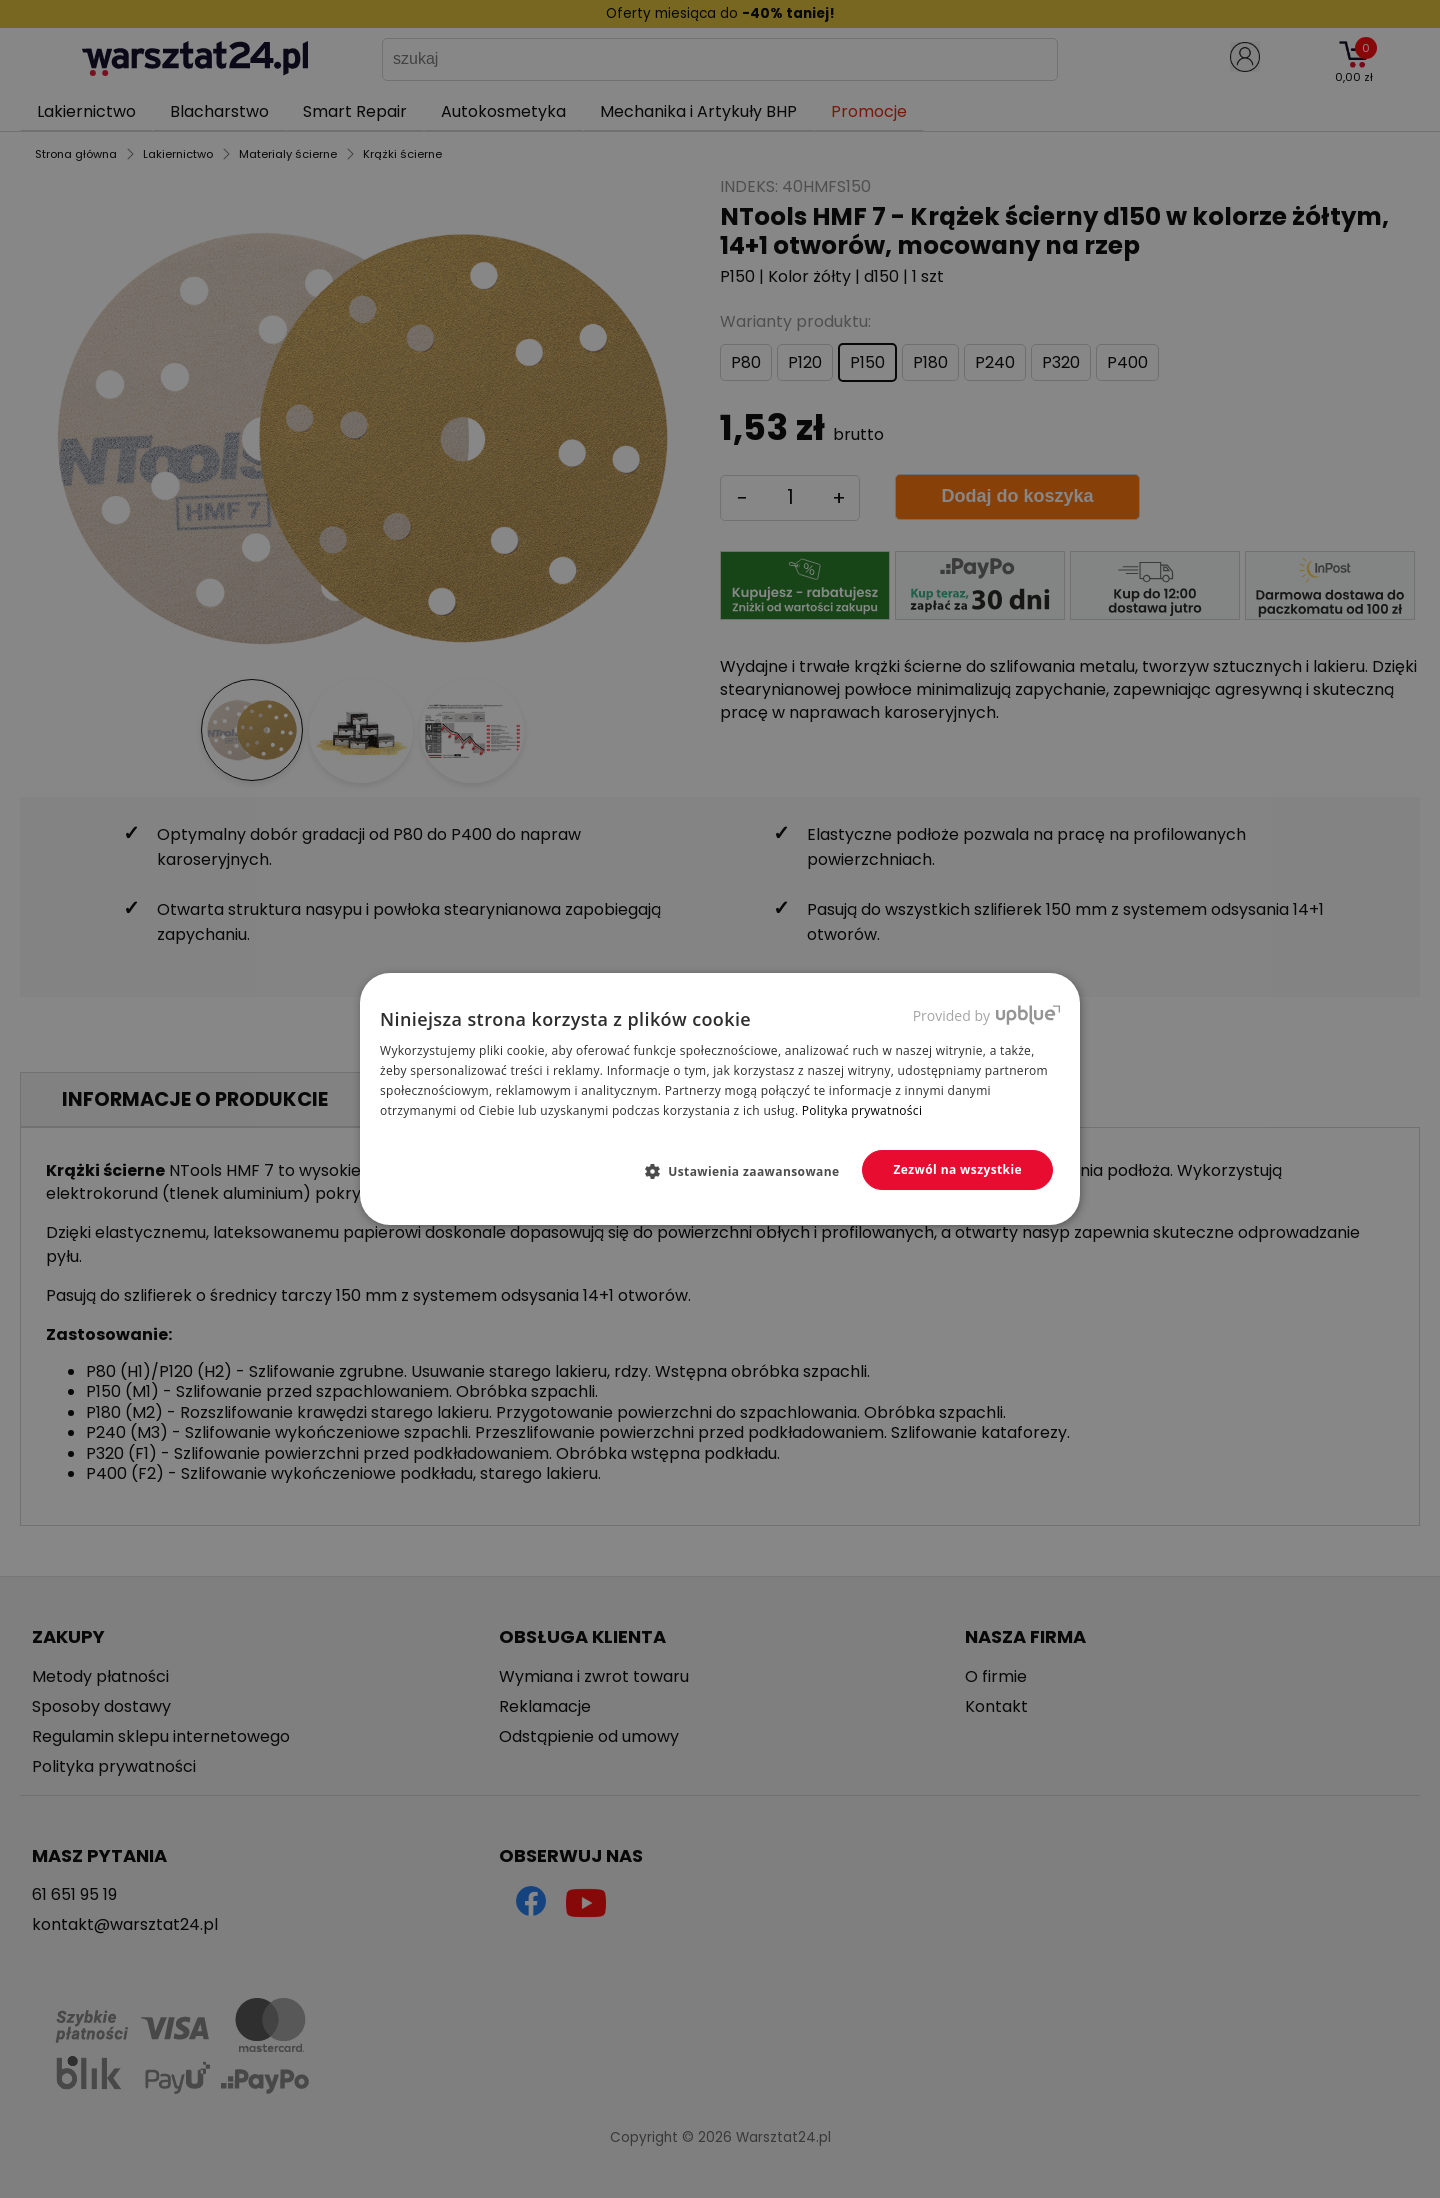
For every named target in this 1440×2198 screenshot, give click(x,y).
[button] (750, 1171)
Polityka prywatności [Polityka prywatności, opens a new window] (862, 1110)
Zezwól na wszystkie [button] (957, 1169)
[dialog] (720, 1099)
